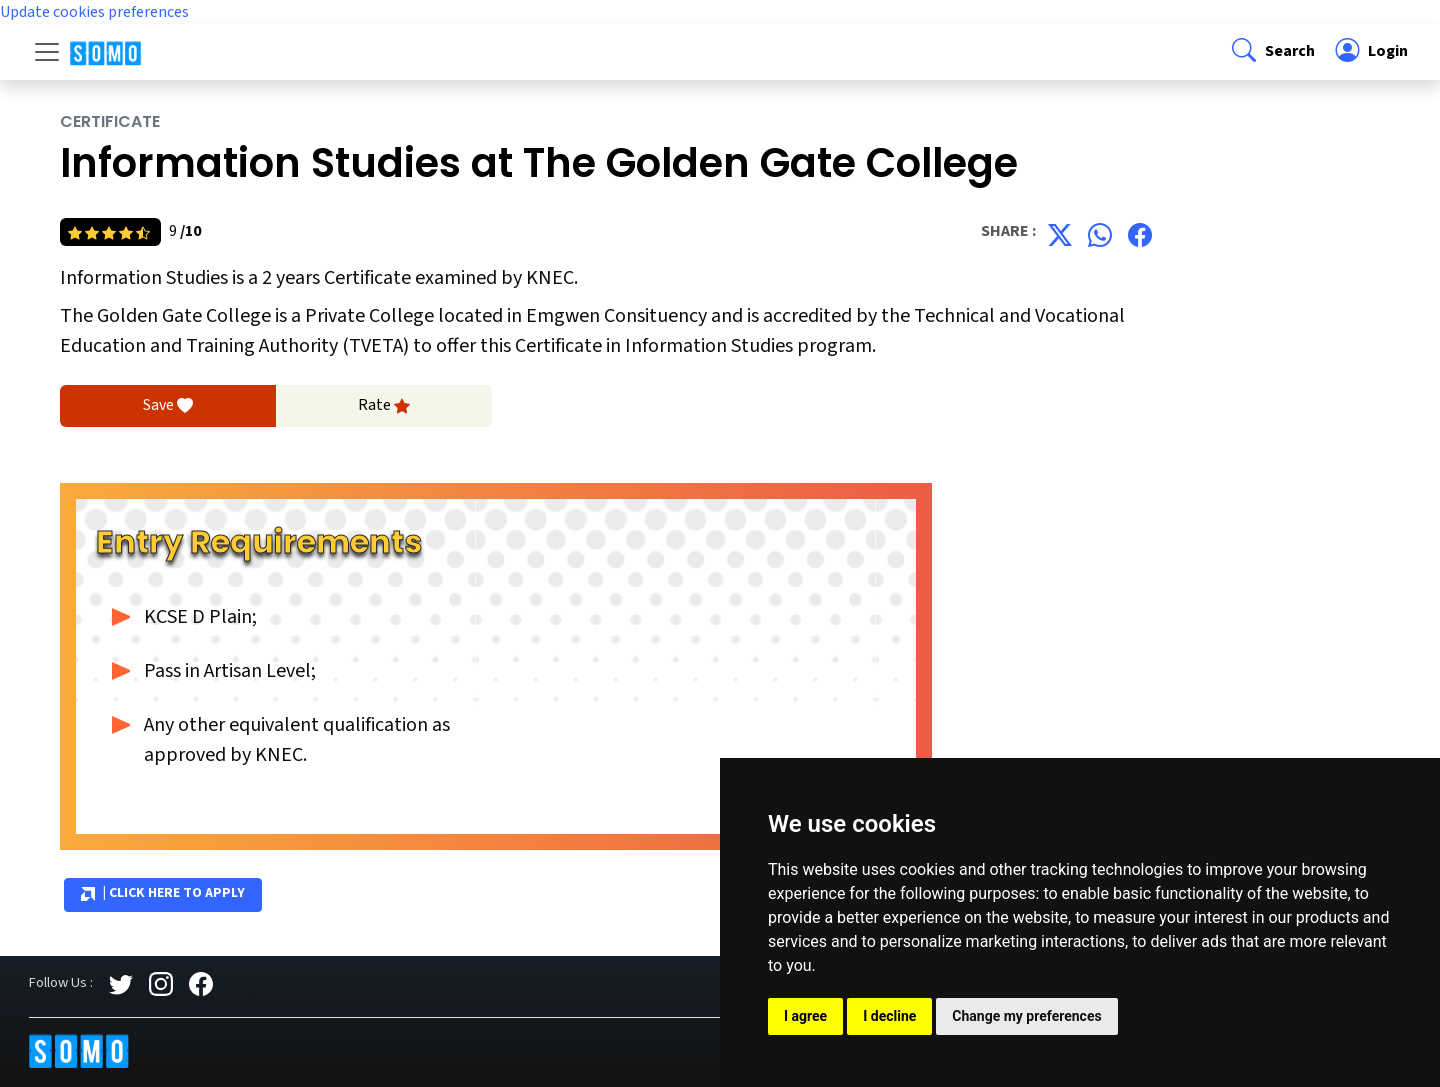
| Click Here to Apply (163, 894)
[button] (1271, 52)
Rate (384, 406)
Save (168, 406)
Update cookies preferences (94, 12)
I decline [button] (889, 1016)
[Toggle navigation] (47, 52)
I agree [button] (805, 1016)
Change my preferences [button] (1026, 1016)
